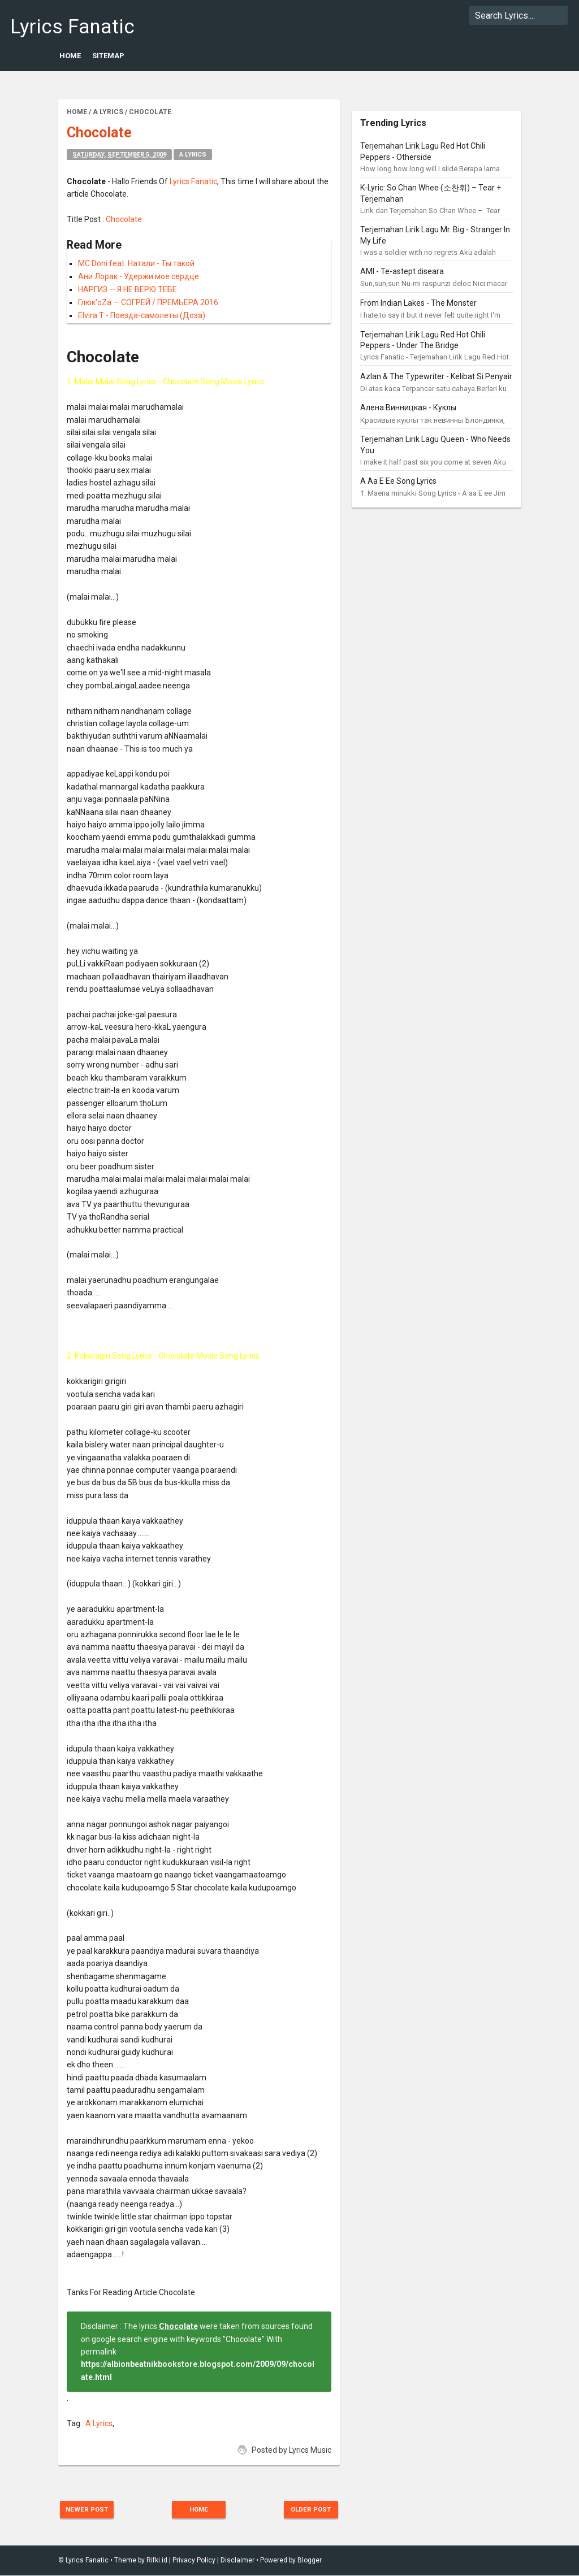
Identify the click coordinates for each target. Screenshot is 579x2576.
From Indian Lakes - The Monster (418, 302)
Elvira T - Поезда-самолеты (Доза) (141, 315)
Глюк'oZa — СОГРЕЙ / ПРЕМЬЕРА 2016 (148, 302)
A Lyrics (192, 154)
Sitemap (108, 55)
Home (70, 55)
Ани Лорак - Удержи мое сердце (138, 276)
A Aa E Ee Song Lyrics (398, 480)
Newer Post (93, 2510)
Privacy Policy (193, 2561)
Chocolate (124, 219)
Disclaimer (237, 2561)
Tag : (76, 2423)
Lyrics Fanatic (72, 26)
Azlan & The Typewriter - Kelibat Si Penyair (436, 376)
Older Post (305, 2510)
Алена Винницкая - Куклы (408, 407)
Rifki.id (156, 2561)
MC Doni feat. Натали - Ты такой (136, 263)
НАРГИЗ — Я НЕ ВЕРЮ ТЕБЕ (127, 289)
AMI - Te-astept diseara (402, 271)
